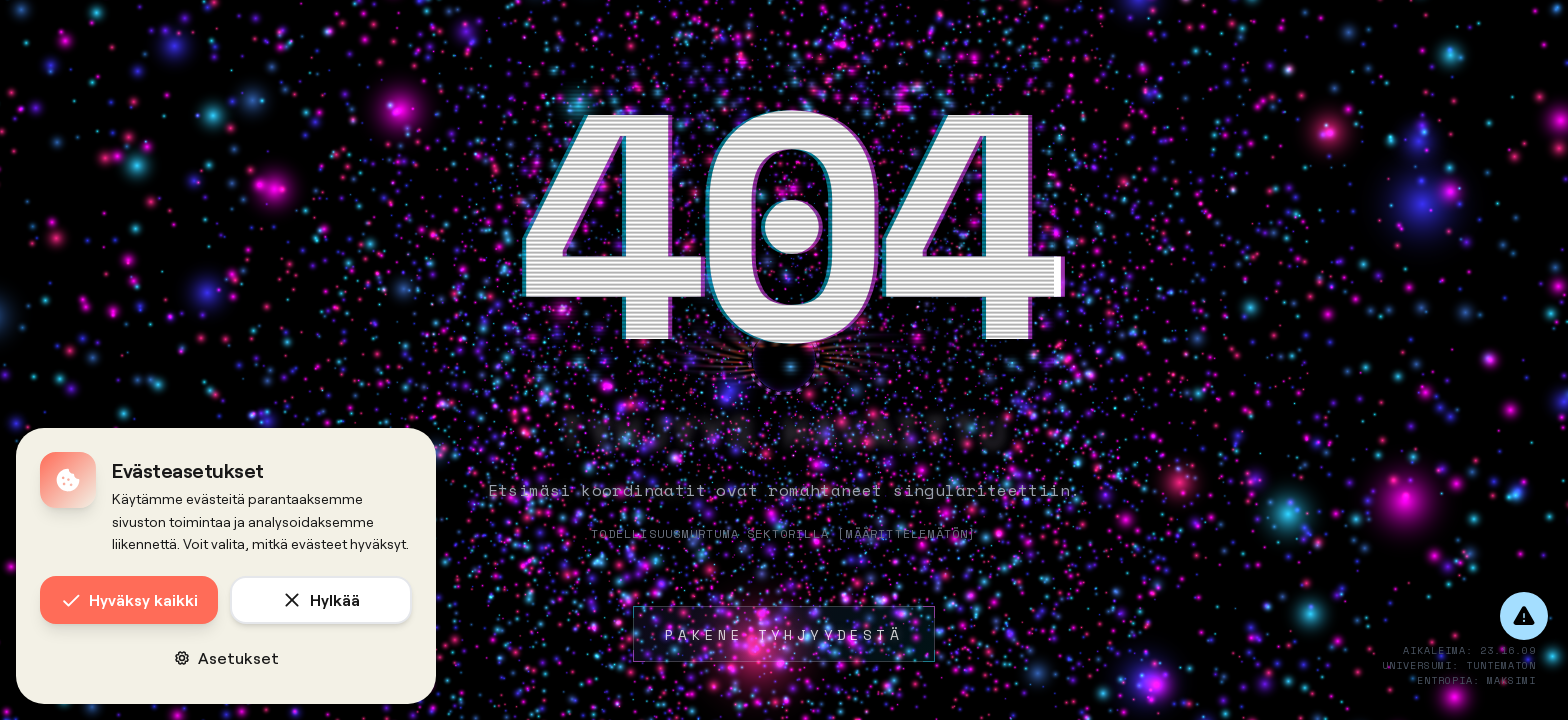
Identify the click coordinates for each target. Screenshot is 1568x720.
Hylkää (321, 600)
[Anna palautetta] (1524, 616)
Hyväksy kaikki (129, 600)
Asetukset (226, 657)
